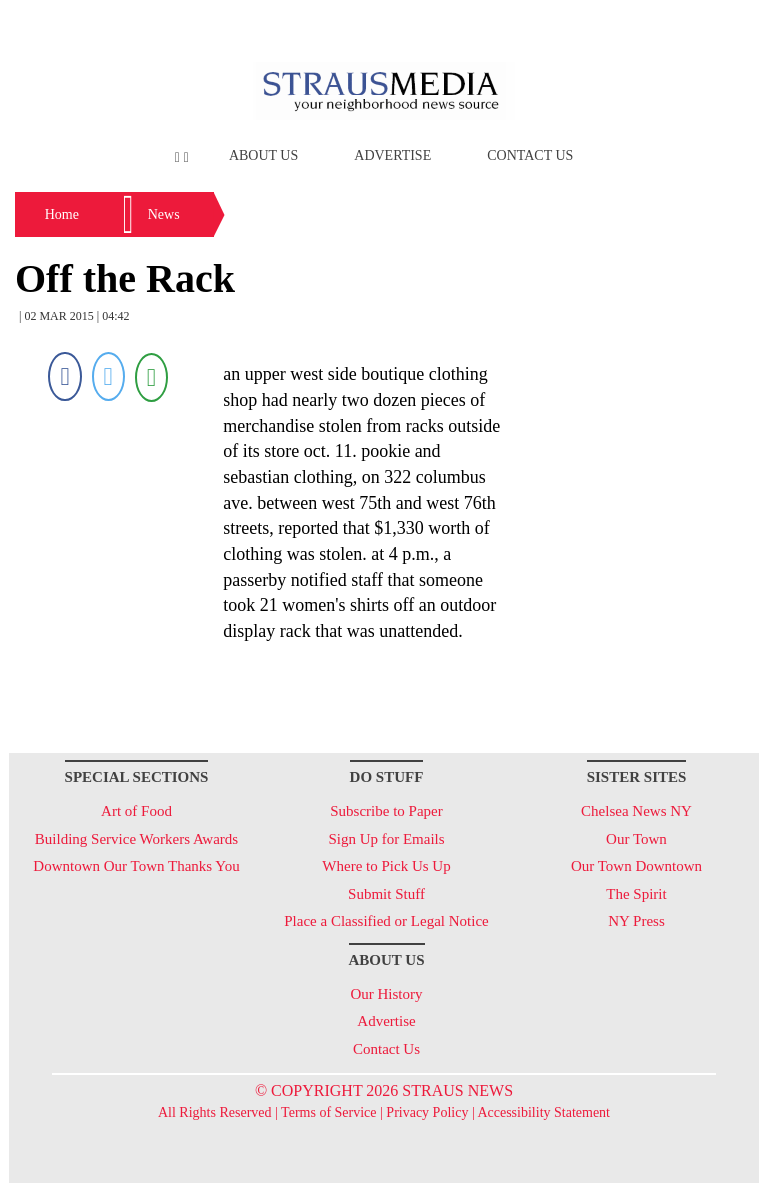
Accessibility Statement (543, 1112)
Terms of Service (328, 1112)
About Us (263, 155)
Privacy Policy (427, 1112)
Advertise (392, 155)
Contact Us (530, 155)
